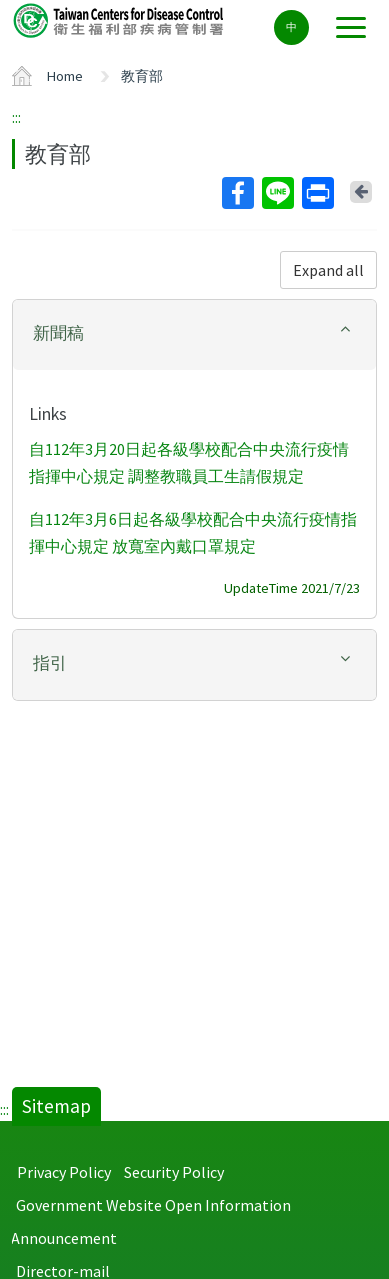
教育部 (142, 76)
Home (65, 76)
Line (277, 193)
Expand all (328, 270)
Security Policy (174, 1172)
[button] (194, 333)
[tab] (194, 335)
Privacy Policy (64, 1172)
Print (317, 193)
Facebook (237, 193)
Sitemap (56, 1106)
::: (16, 117)
